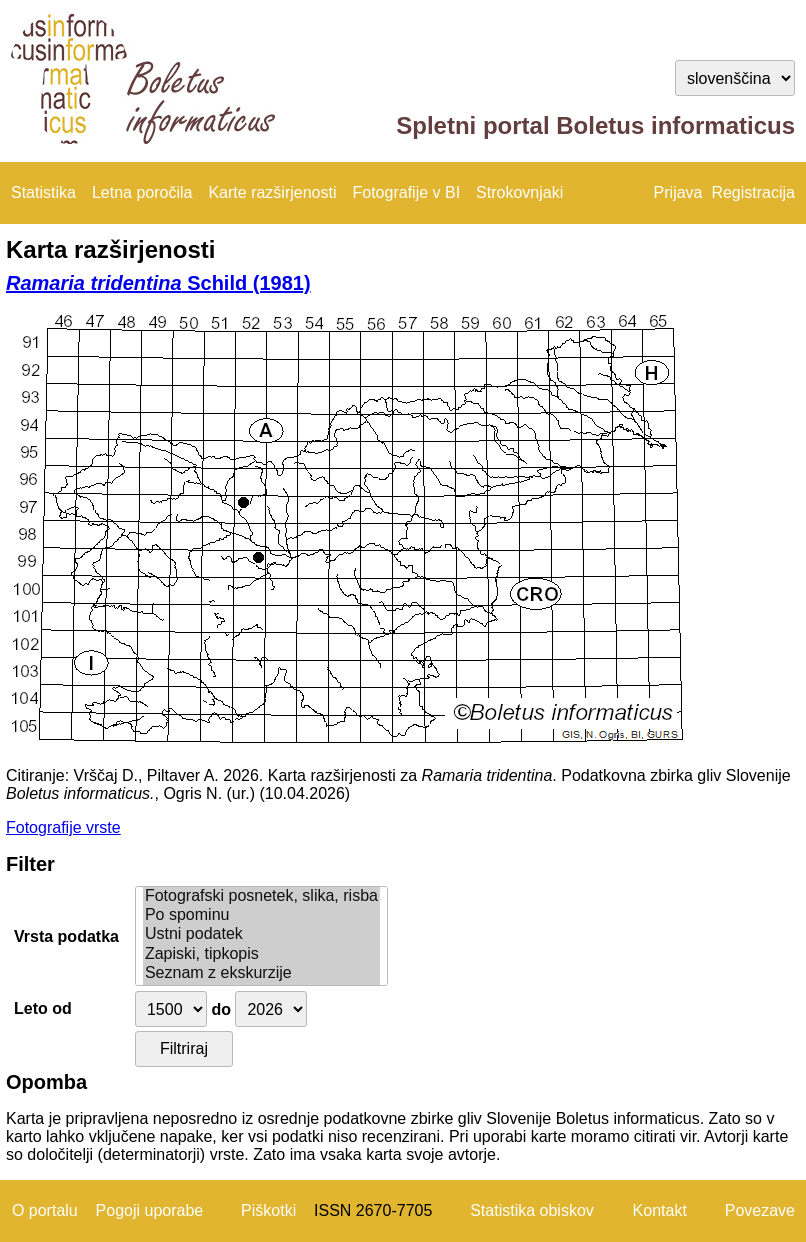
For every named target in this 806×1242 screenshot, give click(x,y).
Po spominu (261, 915)
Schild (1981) (158, 283)
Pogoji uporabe (150, 1210)
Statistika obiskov (532, 1210)
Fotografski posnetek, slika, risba (261, 896)
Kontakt (660, 1210)
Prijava (678, 192)
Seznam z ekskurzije (261, 973)
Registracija (753, 192)
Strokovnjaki (519, 192)
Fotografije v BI (406, 192)
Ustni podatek (261, 934)
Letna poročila (142, 192)
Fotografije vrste (63, 827)
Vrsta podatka (66, 936)
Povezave (760, 1210)
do (221, 1009)
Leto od (43, 1008)
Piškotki (268, 1210)
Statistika (43, 192)
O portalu (45, 1210)
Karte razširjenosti (272, 192)
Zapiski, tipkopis (261, 954)
